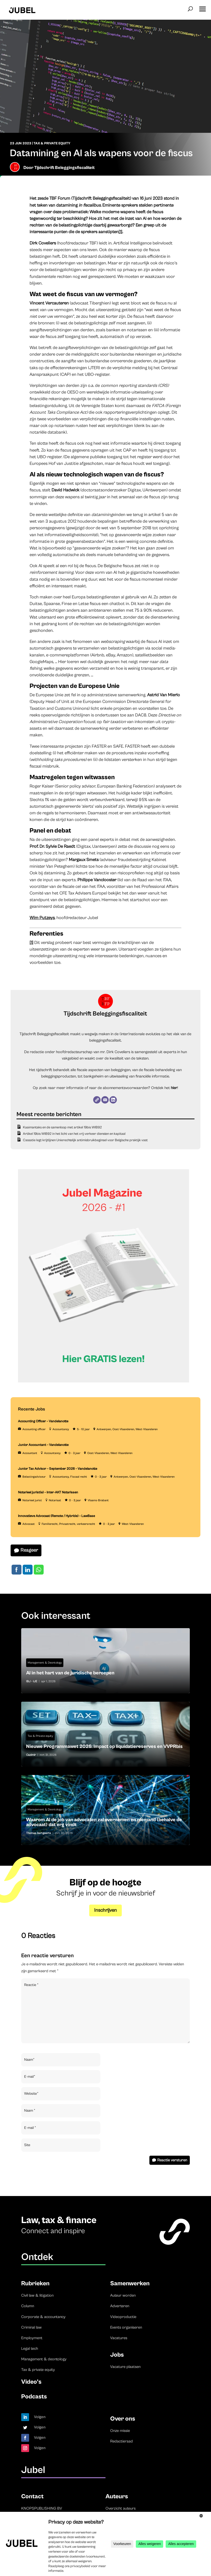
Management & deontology (44, 2359)
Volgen (40, 2417)
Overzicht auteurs (121, 2508)
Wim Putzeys (42, 917)
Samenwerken (130, 2283)
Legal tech (29, 2348)
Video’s (31, 2381)
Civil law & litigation (37, 2295)
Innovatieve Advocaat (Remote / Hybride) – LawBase (56, 1516)
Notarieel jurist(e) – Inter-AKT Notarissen (48, 1492)
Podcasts (34, 2396)
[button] (202, 7)
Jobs (117, 2354)
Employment (31, 2338)
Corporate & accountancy (43, 2317)
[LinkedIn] (113, 1100)
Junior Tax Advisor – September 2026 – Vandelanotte (57, 1469)
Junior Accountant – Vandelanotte (43, 1445)
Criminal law (31, 2327)
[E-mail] (105, 1100)
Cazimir (31, 1755)
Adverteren (119, 2306)
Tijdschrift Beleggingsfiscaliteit (64, 167)
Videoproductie (123, 2317)
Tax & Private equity (52, 143)
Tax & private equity (38, 2369)
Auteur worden (123, 2295)
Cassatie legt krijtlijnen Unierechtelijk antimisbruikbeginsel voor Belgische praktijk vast (85, 1140)
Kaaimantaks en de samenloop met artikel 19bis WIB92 (62, 1127)
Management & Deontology (45, 1662)
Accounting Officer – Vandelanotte (43, 1421)
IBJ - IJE (31, 1681)
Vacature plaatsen (125, 2366)
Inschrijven (105, 1910)
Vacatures (118, 2338)
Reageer (29, 1550)
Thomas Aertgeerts (38, 1833)
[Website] (97, 1100)
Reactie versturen (172, 2160)
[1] (120, 231)
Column (27, 2306)
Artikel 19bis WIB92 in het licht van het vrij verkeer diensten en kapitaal (74, 1134)
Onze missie (120, 2430)
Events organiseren (126, 2327)
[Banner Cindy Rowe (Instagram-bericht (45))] (103, 1381)
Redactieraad (121, 2441)
